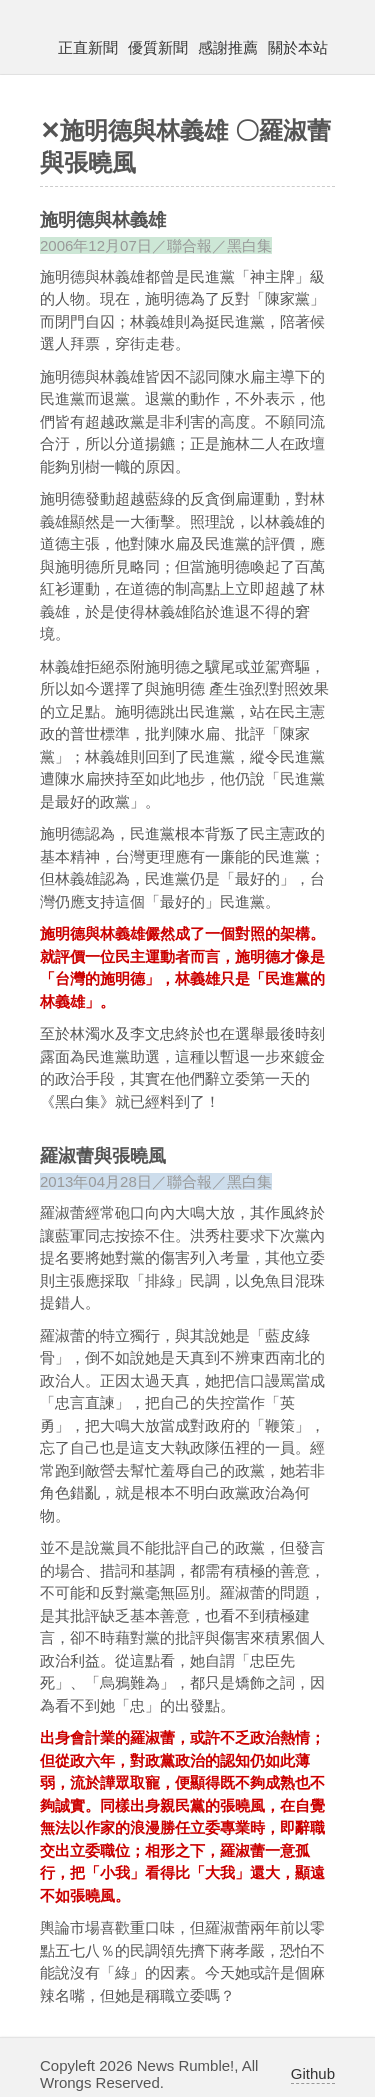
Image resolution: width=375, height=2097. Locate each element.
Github (313, 2073)
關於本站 (298, 47)
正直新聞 (88, 47)
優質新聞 (158, 47)
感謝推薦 (228, 47)
